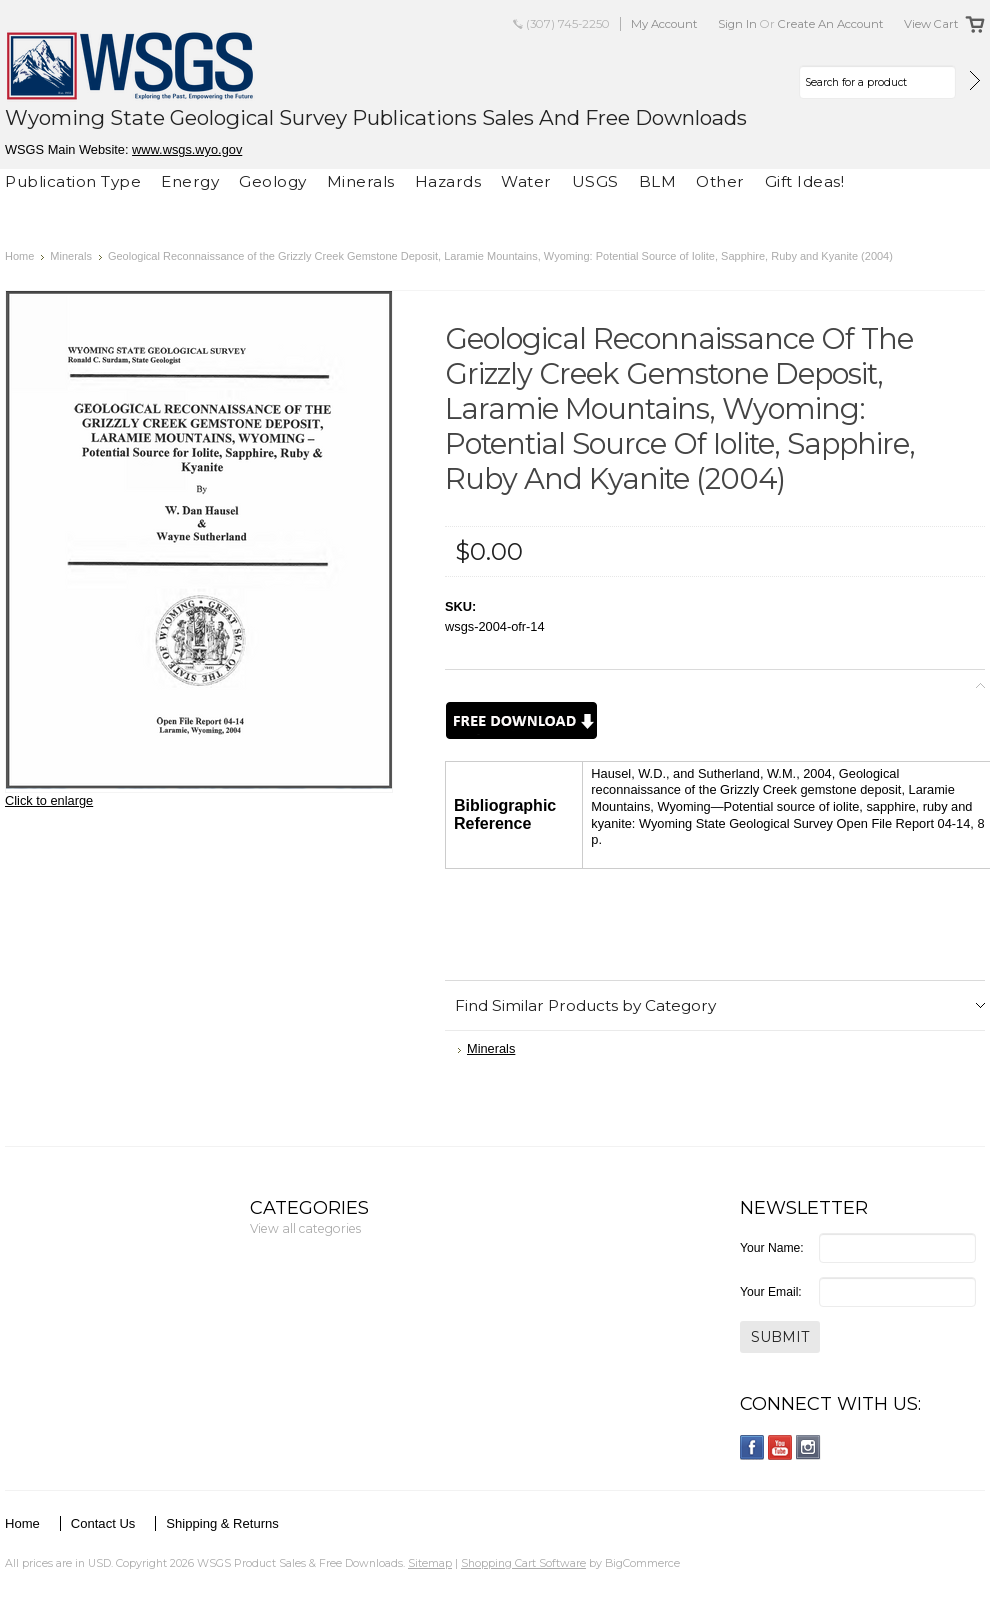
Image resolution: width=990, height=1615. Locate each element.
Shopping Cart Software (523, 1563)
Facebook (752, 1447)
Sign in (737, 24)
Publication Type (73, 181)
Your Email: (771, 1292)
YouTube (780, 1447)
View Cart (931, 24)
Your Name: (772, 1248)
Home (19, 256)
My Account (664, 24)
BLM (658, 181)
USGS (595, 181)
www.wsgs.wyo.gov (187, 149)
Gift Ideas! (805, 181)
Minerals (361, 181)
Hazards (448, 181)
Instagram (808, 1447)
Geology (273, 181)
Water (526, 181)
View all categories (305, 1228)
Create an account (831, 24)
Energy (190, 181)
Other (720, 181)
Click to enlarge (49, 800)
